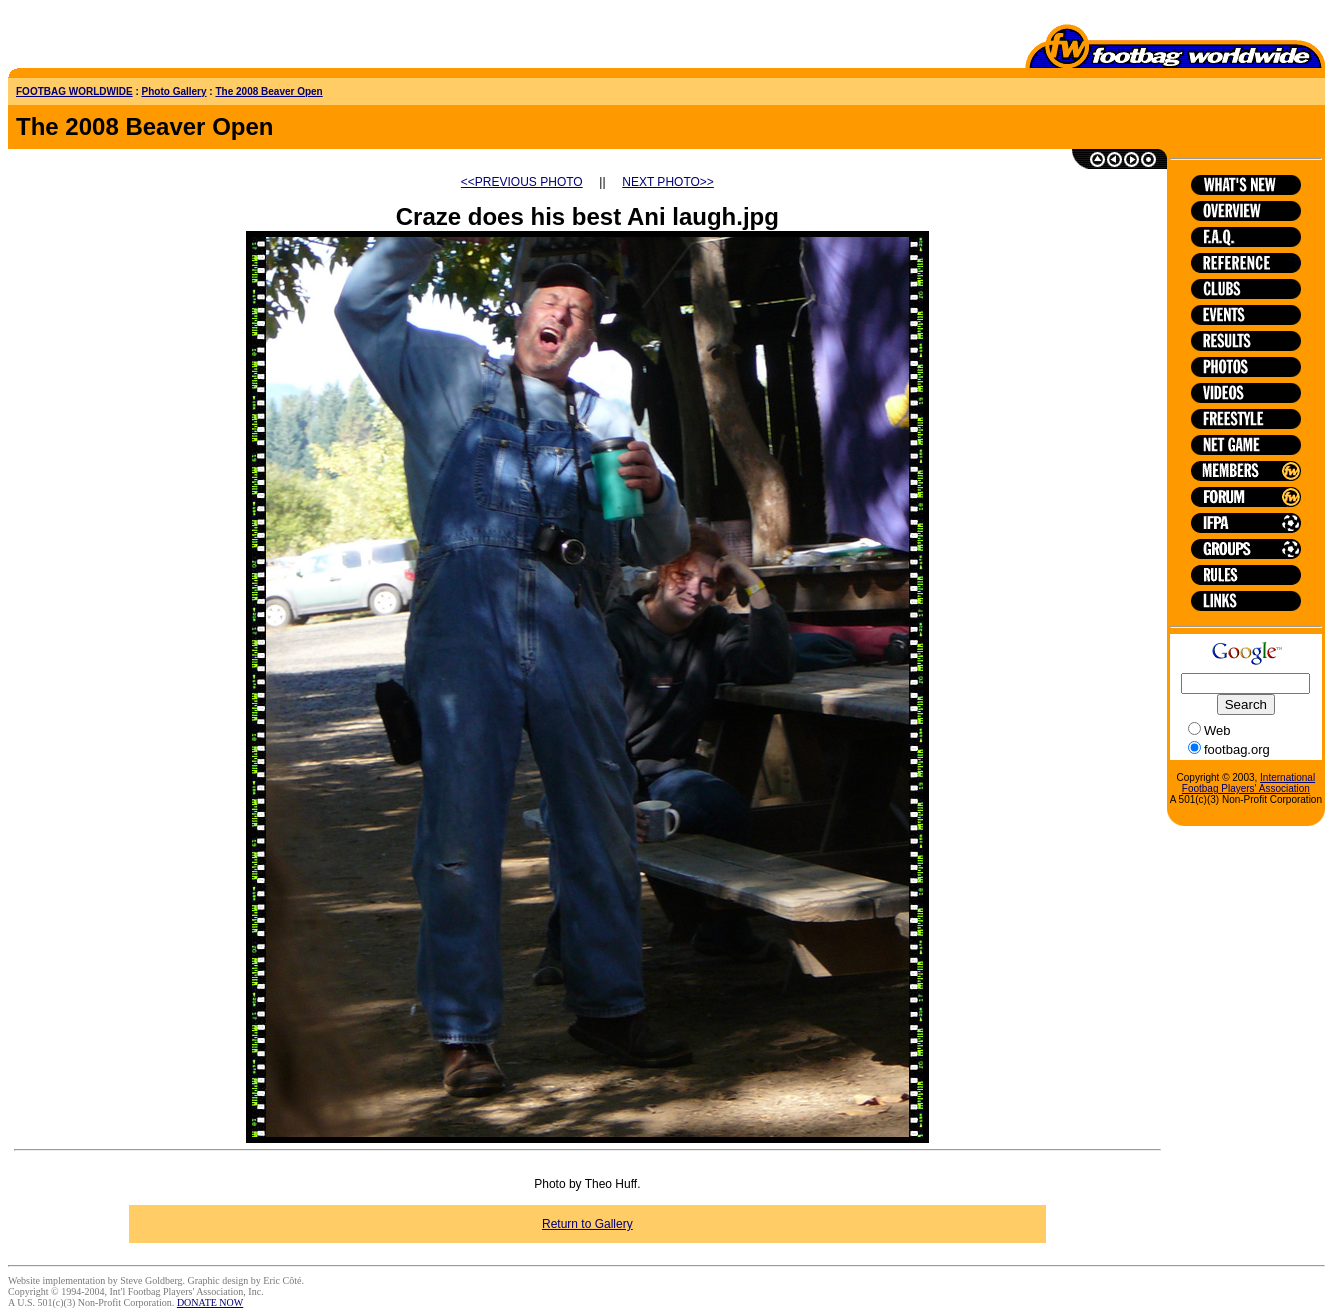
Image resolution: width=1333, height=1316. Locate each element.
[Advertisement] (125, 38)
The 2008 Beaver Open (268, 91)
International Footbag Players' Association (1248, 783)
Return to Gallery (587, 1224)
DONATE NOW (210, 1302)
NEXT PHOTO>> (668, 182)
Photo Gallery (174, 91)
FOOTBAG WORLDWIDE (74, 91)
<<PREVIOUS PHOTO (522, 182)
